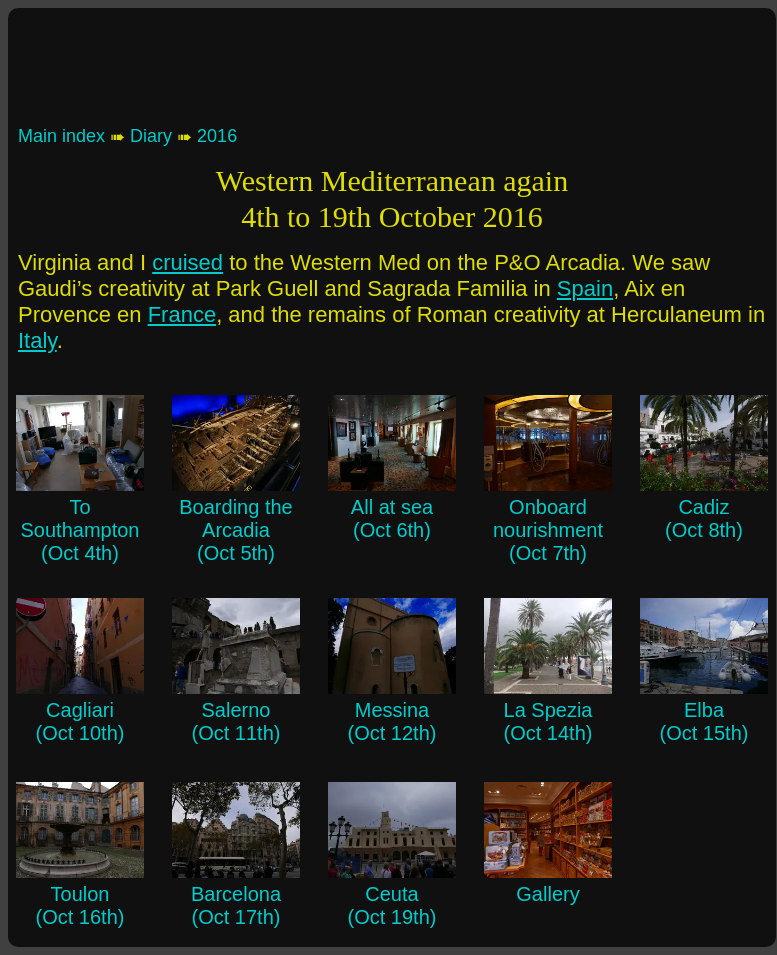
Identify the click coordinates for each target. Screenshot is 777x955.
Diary (151, 136)
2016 (217, 136)
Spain (585, 288)
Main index (61, 136)
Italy (37, 340)
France (182, 314)
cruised (187, 262)
